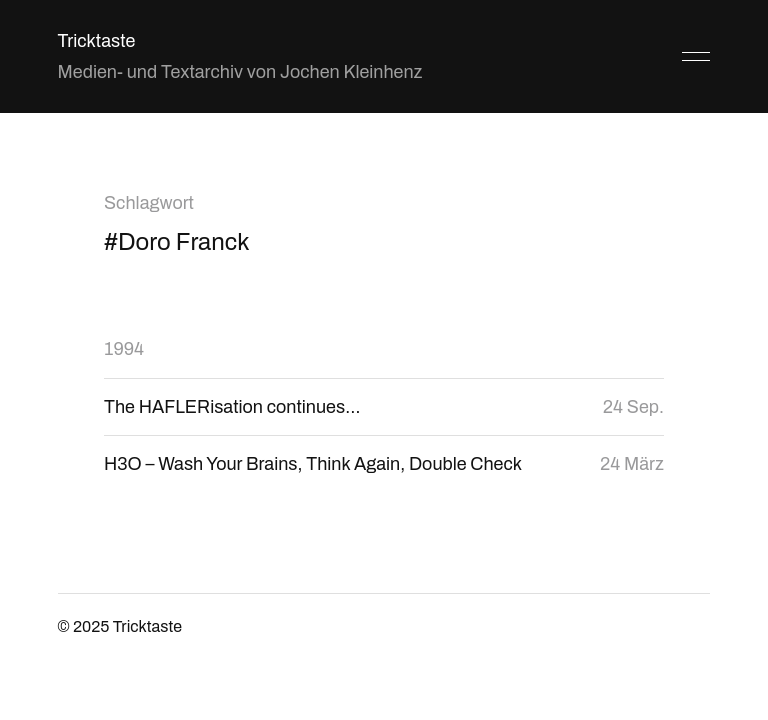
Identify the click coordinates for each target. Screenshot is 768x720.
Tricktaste (97, 41)
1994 (124, 349)
